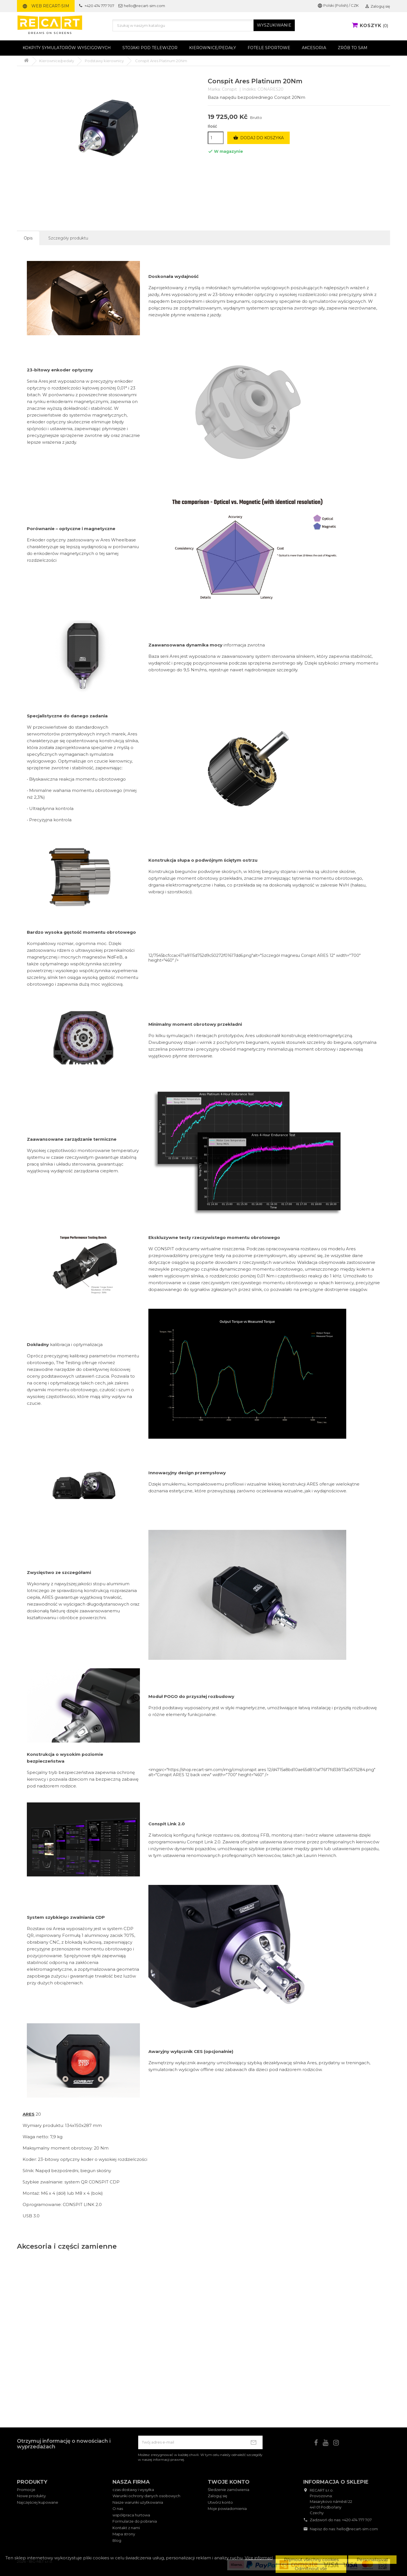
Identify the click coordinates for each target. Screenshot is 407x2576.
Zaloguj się (217, 2496)
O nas (117, 2508)
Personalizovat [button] (372, 2559)
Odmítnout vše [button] (311, 2568)
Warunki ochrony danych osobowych (146, 2496)
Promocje (26, 2489)
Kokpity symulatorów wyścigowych (67, 47)
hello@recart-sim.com (357, 2529)
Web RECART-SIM (45, 6)
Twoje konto (229, 2482)
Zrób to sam (352, 47)
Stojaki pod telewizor (149, 47)
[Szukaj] (203, 25)
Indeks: (249, 89)
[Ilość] (216, 138)
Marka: (214, 89)
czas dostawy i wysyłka (133, 2489)
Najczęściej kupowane (37, 2502)
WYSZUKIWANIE (274, 25)
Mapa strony (123, 2534)
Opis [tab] (28, 238)
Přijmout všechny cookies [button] (311, 2559)
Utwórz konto (220, 2502)
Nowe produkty (31, 2496)
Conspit (229, 89)
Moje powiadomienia (227, 2508)
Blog (116, 2540)
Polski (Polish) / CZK (338, 5)
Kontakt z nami (126, 2527)
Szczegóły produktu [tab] (68, 238)
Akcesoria (314, 47)
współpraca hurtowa (131, 2515)
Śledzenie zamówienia (228, 2489)
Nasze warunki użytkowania (137, 2502)
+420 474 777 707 (357, 2520)
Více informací (259, 2557)
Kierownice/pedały (212, 47)
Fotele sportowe (269, 47)
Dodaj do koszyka (258, 138)
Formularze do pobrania (134, 2521)
